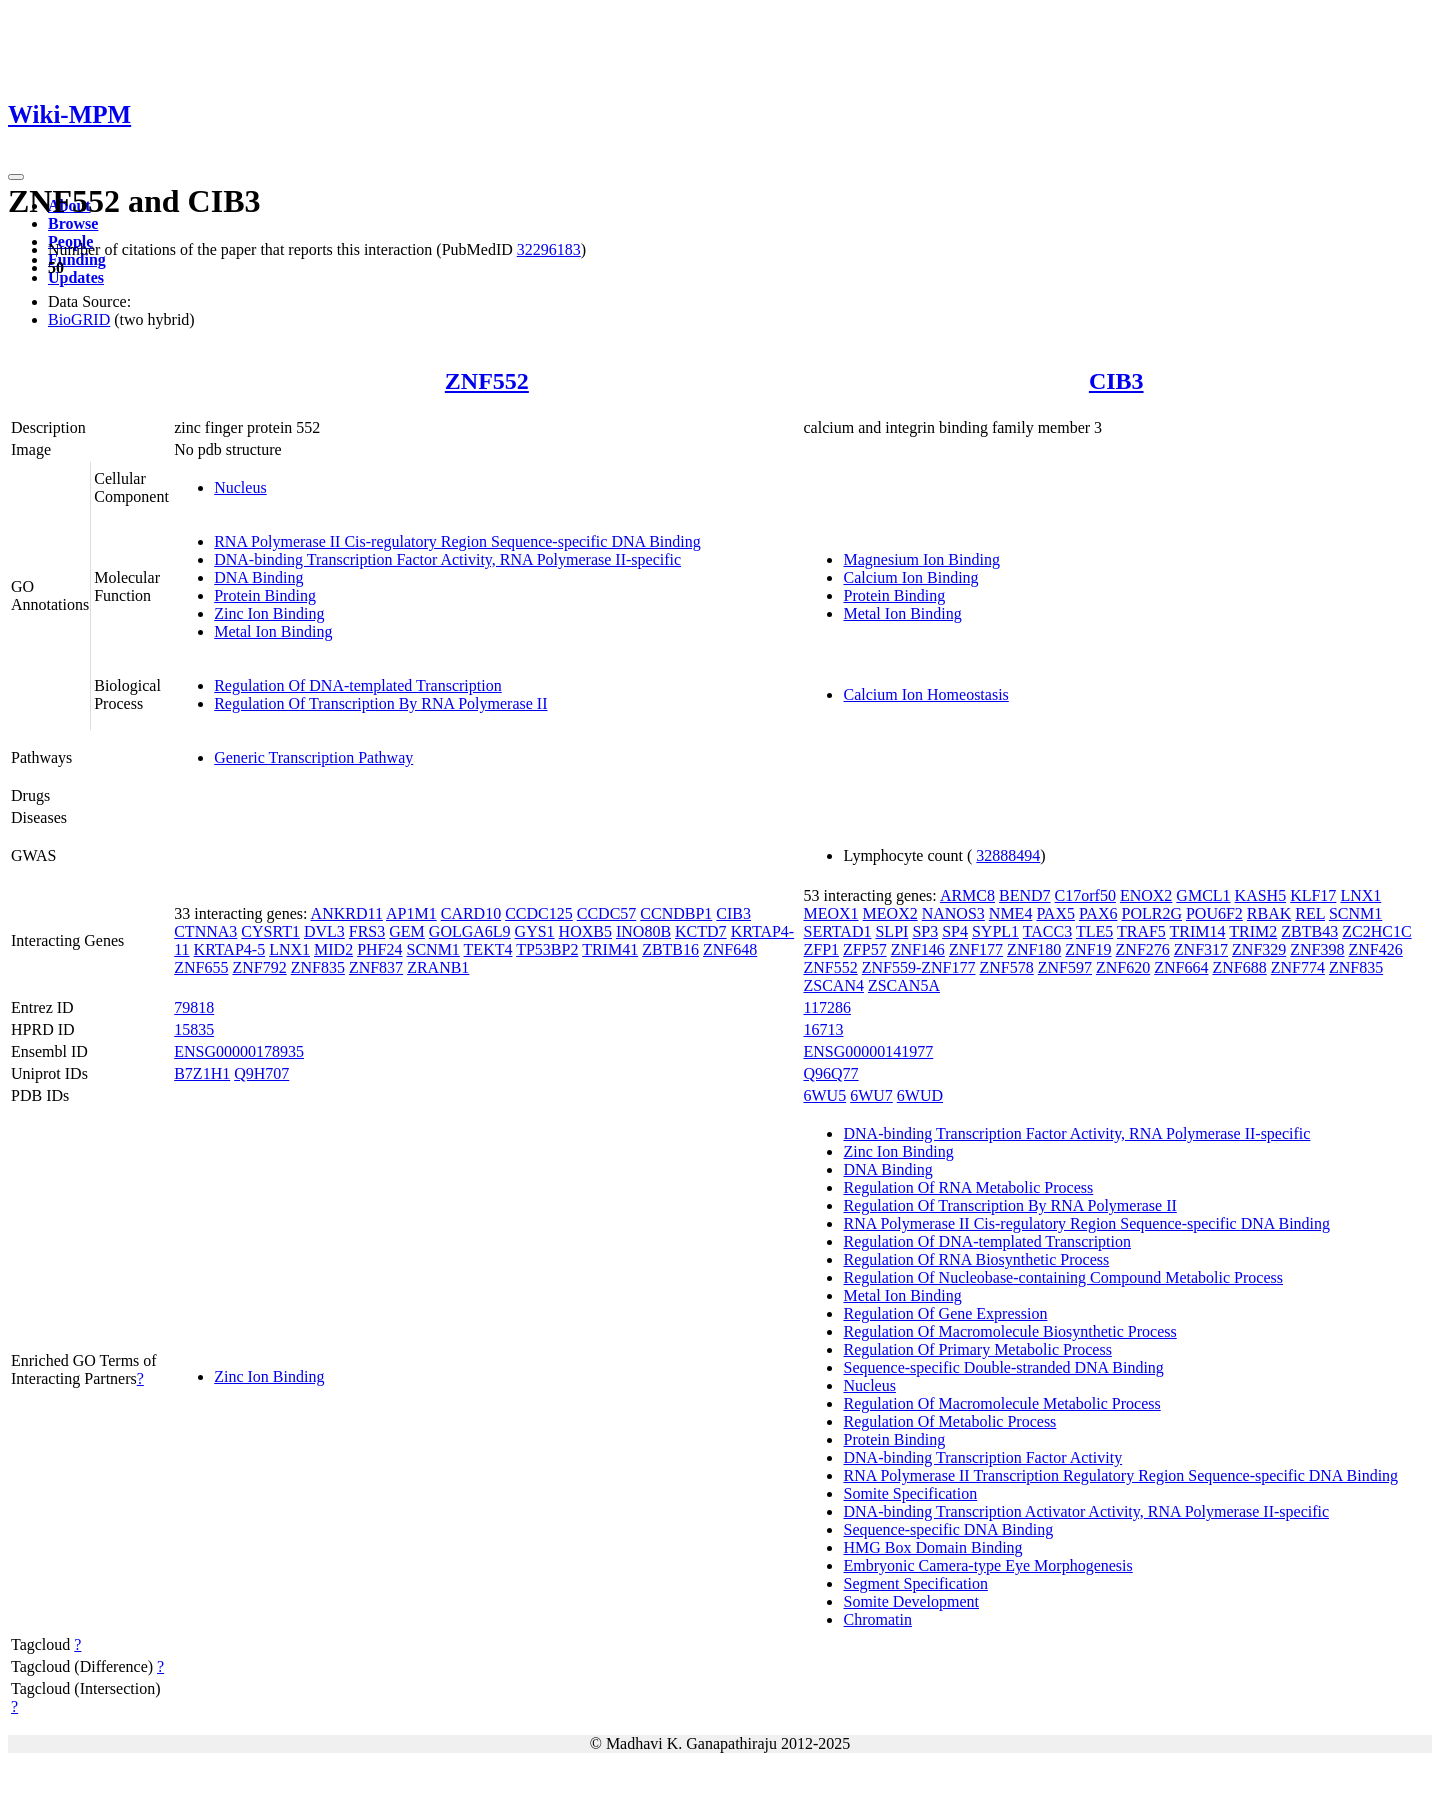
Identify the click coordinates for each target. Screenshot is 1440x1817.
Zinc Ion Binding (269, 613)
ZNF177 (976, 949)
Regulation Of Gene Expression (945, 1313)
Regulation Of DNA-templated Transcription (358, 685)
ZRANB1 (438, 967)
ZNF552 (487, 381)
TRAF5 (1141, 931)
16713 (823, 1029)
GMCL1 (1203, 895)
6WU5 (824, 1095)
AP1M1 (411, 913)
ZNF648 (730, 949)
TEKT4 (488, 949)
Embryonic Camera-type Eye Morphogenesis (987, 1565)
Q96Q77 (830, 1073)
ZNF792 (259, 967)
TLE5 (1094, 931)
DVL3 (324, 931)
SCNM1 (433, 949)
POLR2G (1151, 913)
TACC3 (1047, 931)
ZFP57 (865, 949)
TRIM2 (1253, 931)
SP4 (955, 931)
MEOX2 (890, 913)
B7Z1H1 (202, 1073)
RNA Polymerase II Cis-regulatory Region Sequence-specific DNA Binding (457, 541)
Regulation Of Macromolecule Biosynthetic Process (1009, 1331)
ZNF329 (1259, 949)
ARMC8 (967, 895)
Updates (76, 277)
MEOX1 (830, 913)
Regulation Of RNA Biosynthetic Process (976, 1259)
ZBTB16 (670, 949)
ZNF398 (1317, 949)
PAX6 (1098, 913)
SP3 (925, 931)
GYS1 (535, 931)
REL (1310, 913)
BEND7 (1025, 895)
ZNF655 (201, 967)
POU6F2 (1214, 913)
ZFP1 (821, 949)
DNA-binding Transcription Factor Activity (982, 1457)
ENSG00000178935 (239, 1051)
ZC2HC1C (1376, 931)
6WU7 (871, 1095)
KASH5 (1261, 895)
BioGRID (79, 319)
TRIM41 (610, 949)
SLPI (891, 931)
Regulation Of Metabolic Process (949, 1421)
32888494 (1008, 855)
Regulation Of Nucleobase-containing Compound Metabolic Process (1062, 1277)
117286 (826, 1007)
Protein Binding (265, 595)
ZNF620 (1123, 967)
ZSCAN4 (833, 985)
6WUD (920, 1095)
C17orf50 (1085, 895)
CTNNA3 (205, 931)
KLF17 (1313, 895)
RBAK (1269, 913)
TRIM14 (1198, 931)
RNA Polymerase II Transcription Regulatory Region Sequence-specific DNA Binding (1120, 1475)
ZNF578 (1007, 967)
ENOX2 (1146, 895)
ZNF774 (1298, 967)
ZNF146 (918, 949)
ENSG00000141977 (868, 1051)
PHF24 (379, 949)
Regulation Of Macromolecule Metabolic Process (1001, 1403)
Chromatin (877, 1619)
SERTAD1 (837, 931)
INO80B (643, 931)
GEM (407, 931)
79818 (194, 1007)
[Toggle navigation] (16, 177)
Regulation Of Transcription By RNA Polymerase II (380, 703)
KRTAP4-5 (230, 949)
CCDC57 (607, 913)
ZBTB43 (1309, 931)
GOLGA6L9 (470, 931)
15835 (194, 1029)
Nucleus (240, 487)
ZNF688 (1239, 967)
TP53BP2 (547, 949)
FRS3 (367, 931)
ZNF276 (1143, 949)
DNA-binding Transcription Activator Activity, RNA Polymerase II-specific (1086, 1511)
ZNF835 (318, 967)
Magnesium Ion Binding (921, 559)
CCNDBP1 (676, 913)
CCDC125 (539, 913)
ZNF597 (1065, 967)
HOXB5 (585, 931)
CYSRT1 (270, 931)
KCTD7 (701, 931)
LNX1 (289, 949)
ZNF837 (376, 967)
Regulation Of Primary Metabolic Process (977, 1349)
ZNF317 (1201, 949)
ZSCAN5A (904, 985)
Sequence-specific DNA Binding (948, 1529)
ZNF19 (1088, 949)
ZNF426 (1376, 949)
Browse (73, 223)
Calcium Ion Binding (910, 577)
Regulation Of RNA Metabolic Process (968, 1187)
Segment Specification (915, 1583)
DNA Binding (258, 577)
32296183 (549, 249)
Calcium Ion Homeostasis (925, 694)
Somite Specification (910, 1493)
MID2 (333, 949)
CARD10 (471, 913)
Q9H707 (261, 1073)
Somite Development (911, 1601)
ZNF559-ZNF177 (919, 967)
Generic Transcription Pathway (313, 757)
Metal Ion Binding (273, 631)
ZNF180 (1034, 949)
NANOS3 (953, 913)
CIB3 (1116, 381)
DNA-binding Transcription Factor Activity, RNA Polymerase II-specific (447, 559)
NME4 (1011, 913)
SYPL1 (995, 931)
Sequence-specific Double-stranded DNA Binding (1003, 1367)
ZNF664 (1181, 967)
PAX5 (1055, 913)
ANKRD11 (347, 913)
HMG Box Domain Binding (932, 1547)
